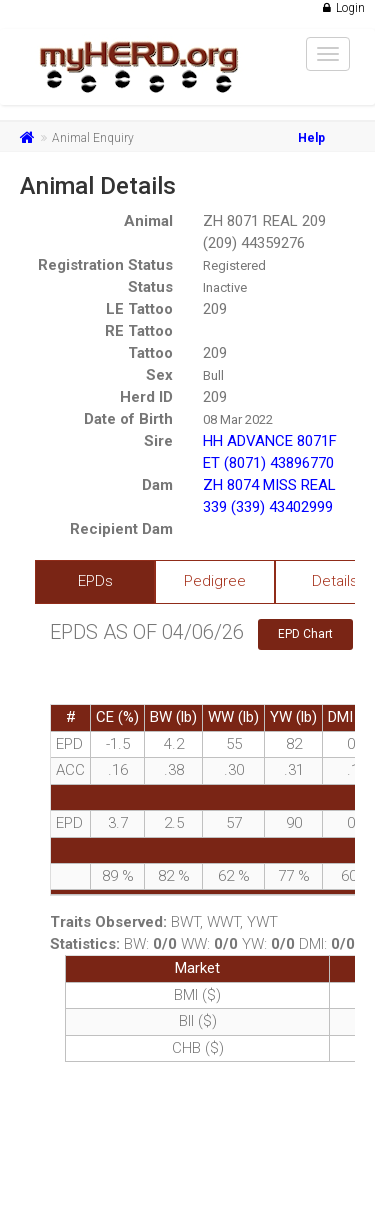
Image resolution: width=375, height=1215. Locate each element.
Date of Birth (128, 419)
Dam (157, 485)
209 (215, 309)
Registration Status (105, 265)
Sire (158, 441)
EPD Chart (305, 634)
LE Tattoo (139, 309)
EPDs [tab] (95, 581)
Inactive (225, 287)
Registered (234, 265)
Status (150, 287)
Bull (213, 375)
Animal (148, 221)
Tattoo (150, 353)
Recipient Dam (121, 529)
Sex (159, 375)
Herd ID (146, 397)
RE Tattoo (139, 331)
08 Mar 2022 (238, 419)
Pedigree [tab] (215, 581)
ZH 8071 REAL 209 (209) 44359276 (264, 232)
